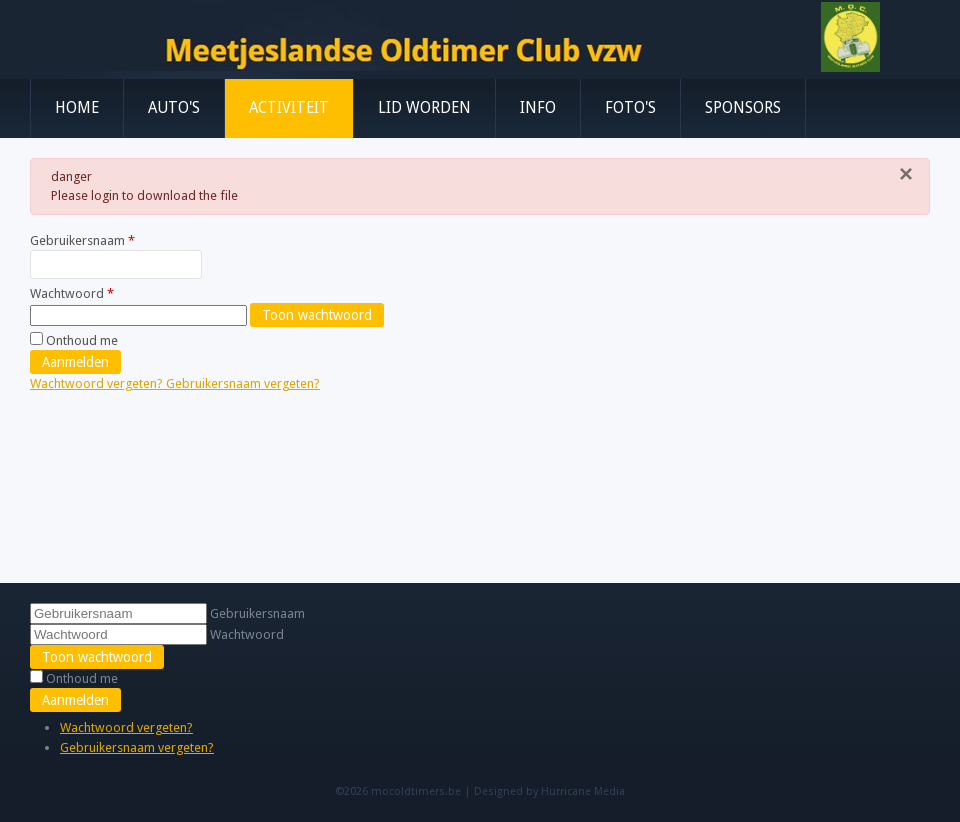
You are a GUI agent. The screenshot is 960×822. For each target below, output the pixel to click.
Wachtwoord (72, 293)
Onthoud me (82, 340)
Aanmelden (75, 362)
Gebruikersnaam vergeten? (243, 383)
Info (538, 108)
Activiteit (289, 108)
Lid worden (424, 108)
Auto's (174, 108)
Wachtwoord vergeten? (98, 383)
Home (77, 108)
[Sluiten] (906, 174)
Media (609, 791)
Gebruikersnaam (82, 240)
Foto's (630, 108)
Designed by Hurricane (534, 791)
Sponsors (743, 108)
